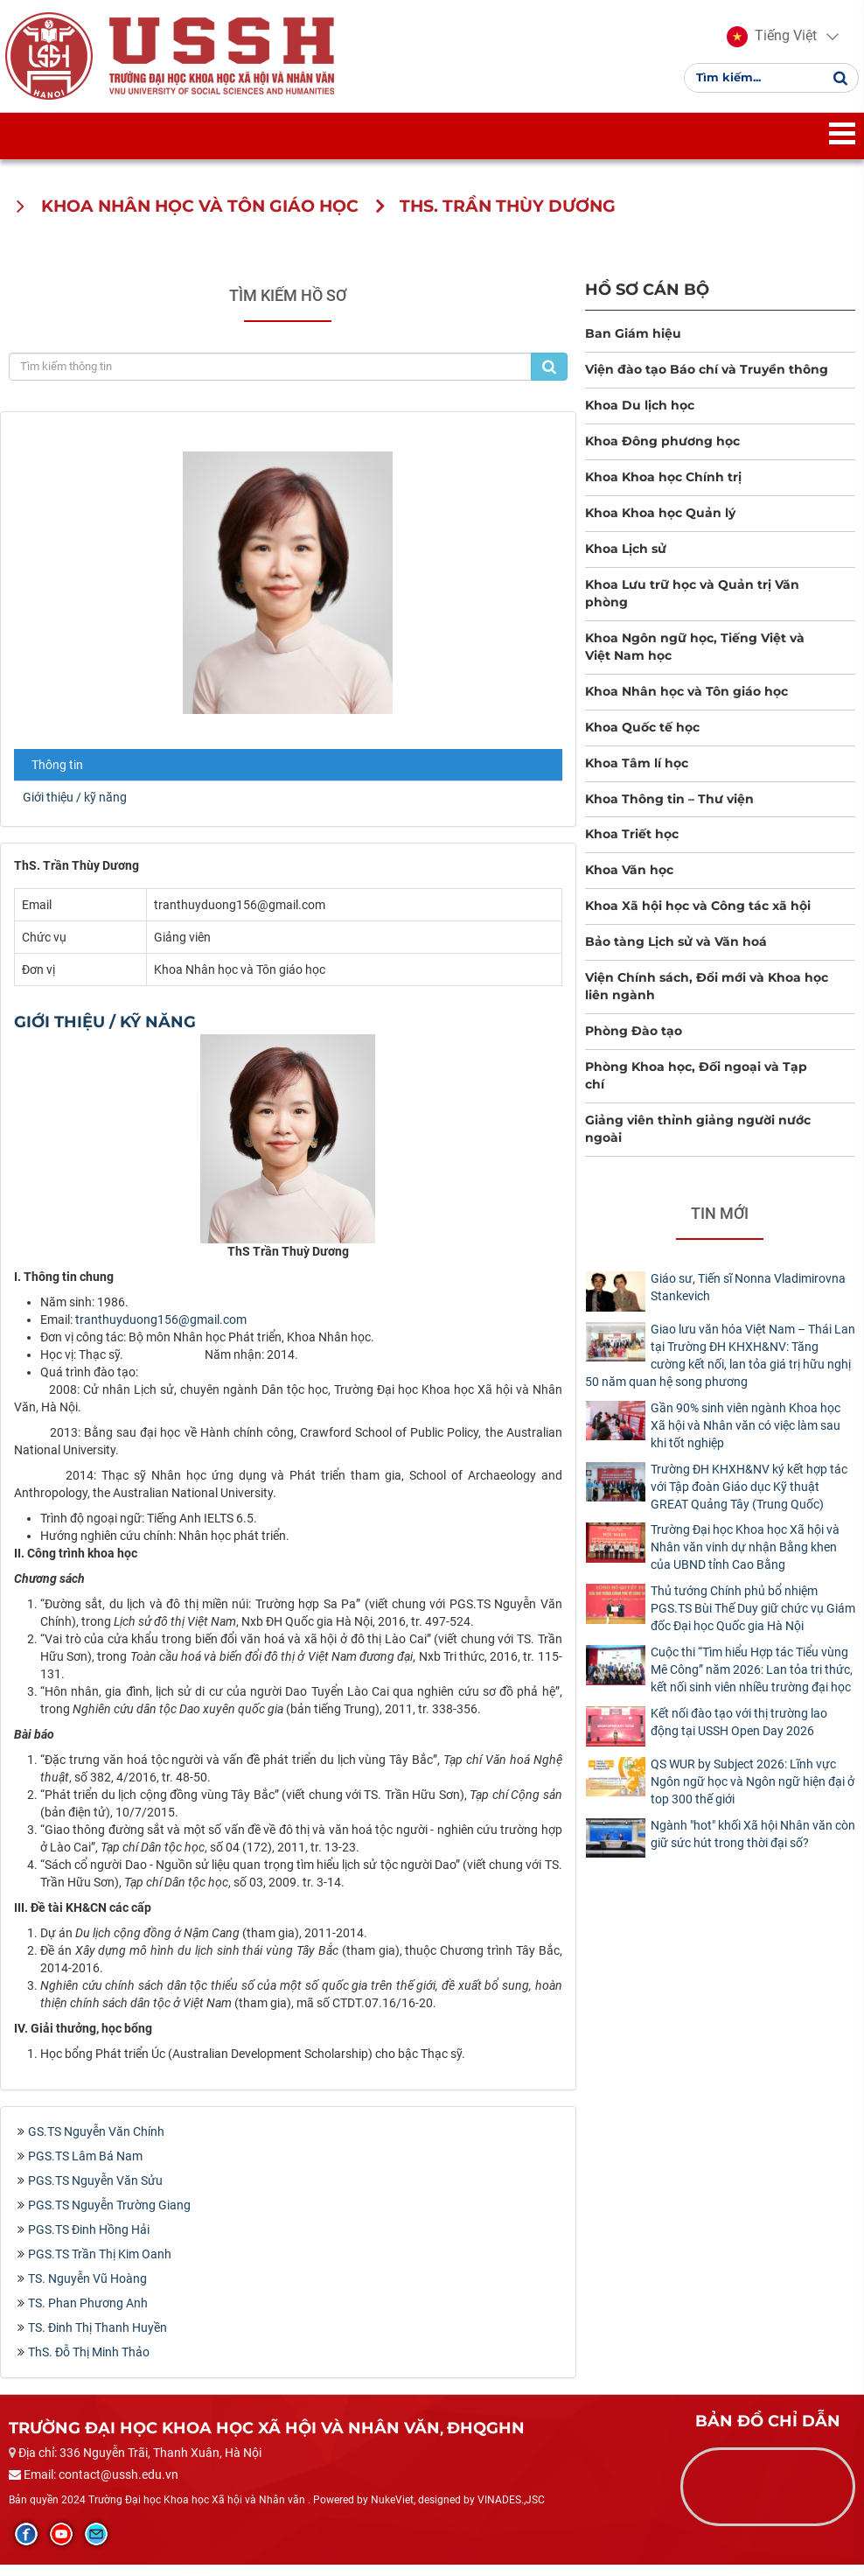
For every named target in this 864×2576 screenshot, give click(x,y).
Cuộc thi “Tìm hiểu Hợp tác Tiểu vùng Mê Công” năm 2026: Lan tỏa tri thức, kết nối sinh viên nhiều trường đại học (752, 1680)
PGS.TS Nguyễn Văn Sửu (95, 2191)
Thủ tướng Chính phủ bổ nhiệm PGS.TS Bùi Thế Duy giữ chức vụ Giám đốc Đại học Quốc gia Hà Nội (753, 1619)
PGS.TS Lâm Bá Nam (85, 2167)
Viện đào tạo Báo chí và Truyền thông (706, 380)
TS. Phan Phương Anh (88, 2313)
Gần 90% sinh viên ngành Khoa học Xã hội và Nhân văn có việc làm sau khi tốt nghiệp (745, 1435)
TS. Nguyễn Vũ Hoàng (87, 2289)
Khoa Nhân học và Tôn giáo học (686, 702)
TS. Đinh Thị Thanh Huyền (97, 2338)
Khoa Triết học (632, 845)
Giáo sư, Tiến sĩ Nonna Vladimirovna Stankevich (748, 1298)
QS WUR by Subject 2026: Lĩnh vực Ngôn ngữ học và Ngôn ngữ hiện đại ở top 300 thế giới (752, 1792)
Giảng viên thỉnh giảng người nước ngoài (698, 1140)
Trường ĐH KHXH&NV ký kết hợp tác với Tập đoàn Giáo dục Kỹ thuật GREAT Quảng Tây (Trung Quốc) (749, 1497)
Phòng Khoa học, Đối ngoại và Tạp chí (696, 1086)
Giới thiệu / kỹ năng (75, 809)
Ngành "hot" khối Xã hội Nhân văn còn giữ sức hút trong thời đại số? (753, 1844)
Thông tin (57, 776)
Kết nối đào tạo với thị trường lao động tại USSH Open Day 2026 (739, 1733)
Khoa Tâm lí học (636, 773)
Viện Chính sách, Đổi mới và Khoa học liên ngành (706, 997)
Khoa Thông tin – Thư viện (669, 809)
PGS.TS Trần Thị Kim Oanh (99, 2265)
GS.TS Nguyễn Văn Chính (96, 2142)
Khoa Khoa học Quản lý (660, 523)
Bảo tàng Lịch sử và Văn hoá (676, 953)
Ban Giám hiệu (633, 344)
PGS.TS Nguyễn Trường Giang (109, 2215)
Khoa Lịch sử (625, 559)
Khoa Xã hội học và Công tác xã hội (698, 917)
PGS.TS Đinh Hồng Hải (89, 2240)
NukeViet (392, 2510)
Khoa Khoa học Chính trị (663, 487)
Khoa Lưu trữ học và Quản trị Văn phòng (692, 603)
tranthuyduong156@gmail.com (161, 1331)
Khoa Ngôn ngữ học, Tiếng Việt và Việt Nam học (695, 657)
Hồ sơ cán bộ (647, 300)
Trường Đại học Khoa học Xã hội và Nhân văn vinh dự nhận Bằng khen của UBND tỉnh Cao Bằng (745, 1558)
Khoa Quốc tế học (642, 738)
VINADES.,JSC (511, 2510)
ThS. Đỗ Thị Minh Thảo (89, 2363)
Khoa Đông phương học (662, 451)
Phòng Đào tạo (633, 1042)
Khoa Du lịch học (639, 416)
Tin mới (720, 1224)
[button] (768, 42)
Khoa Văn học (629, 881)
